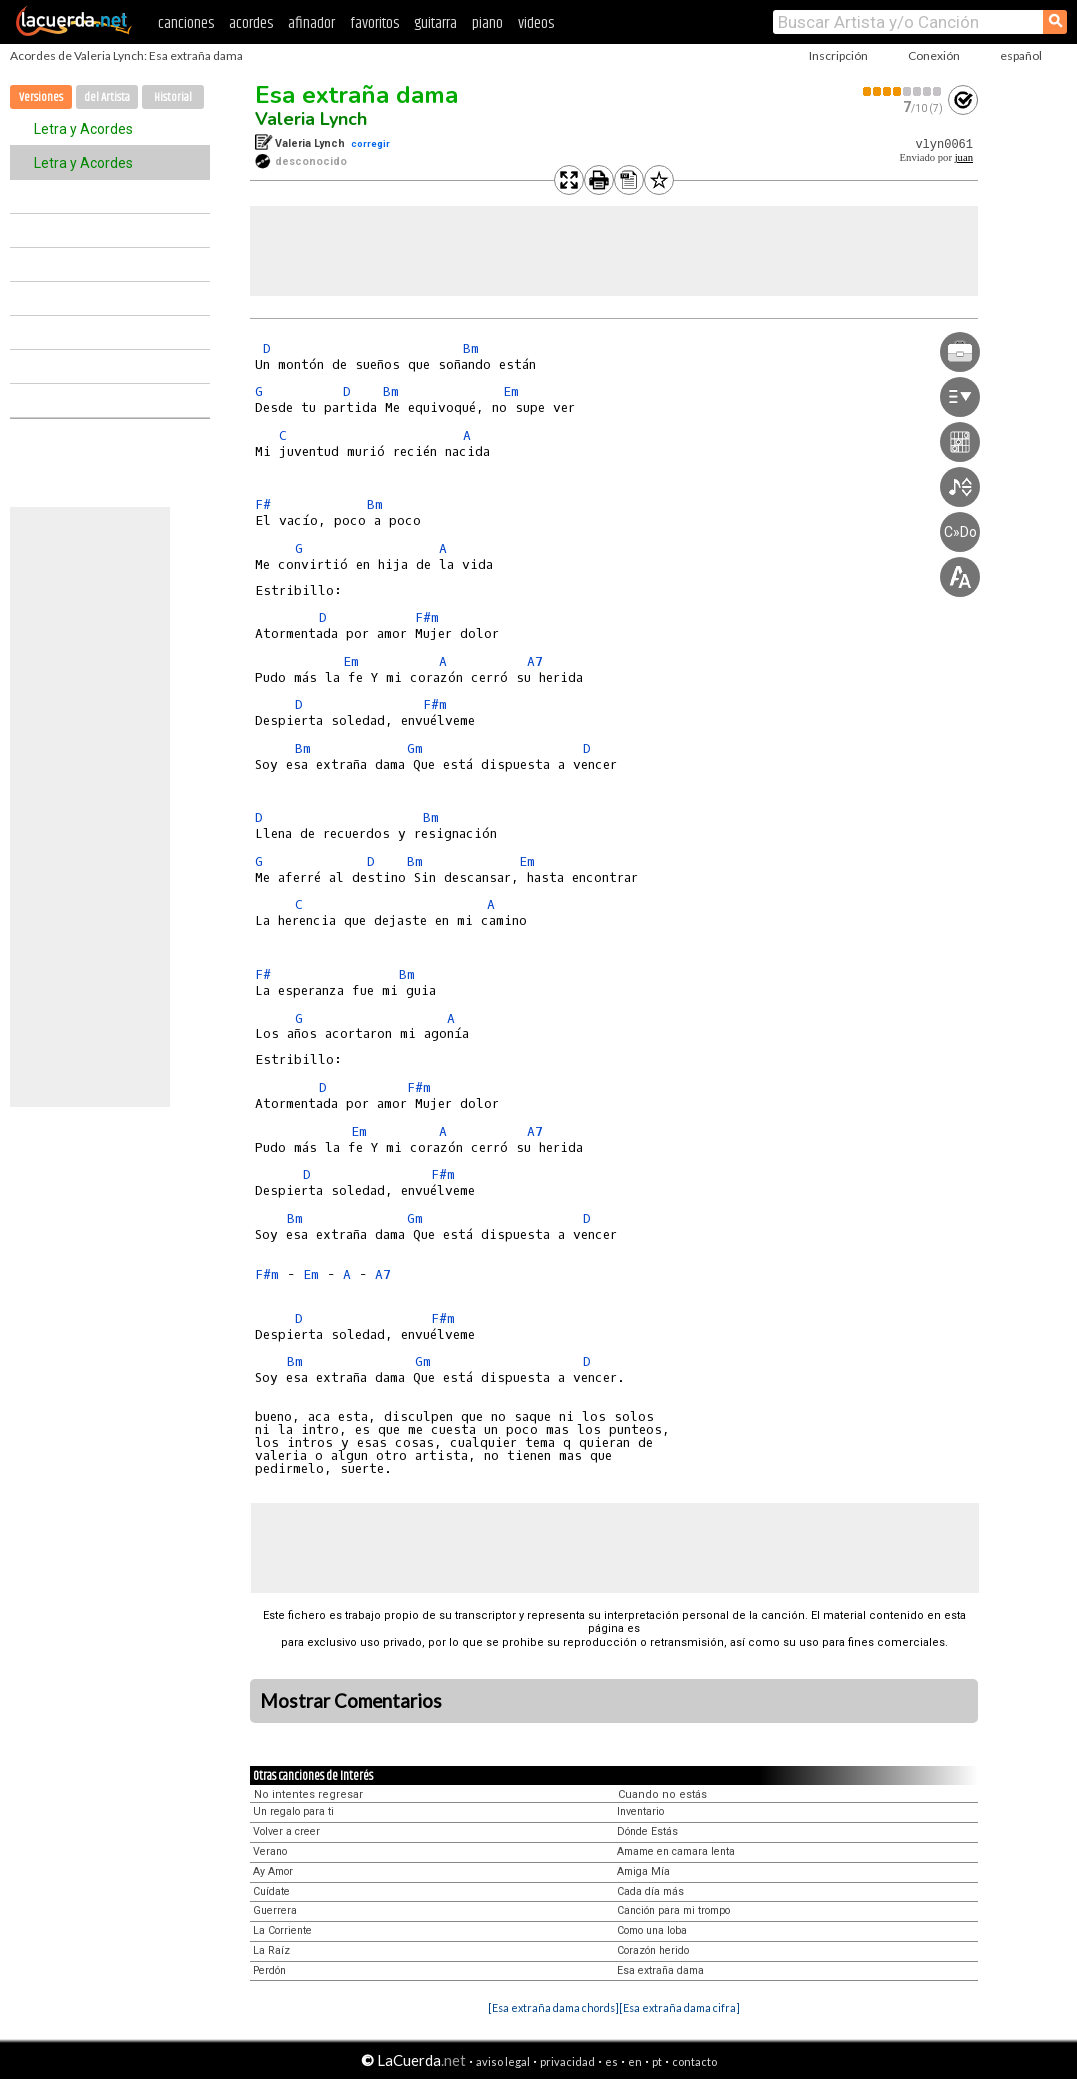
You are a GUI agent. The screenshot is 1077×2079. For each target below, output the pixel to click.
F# (263, 504)
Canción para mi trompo (673, 1910)
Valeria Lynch (311, 119)
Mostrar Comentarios (351, 1701)
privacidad (567, 2061)
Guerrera (275, 1910)
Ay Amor (273, 1871)
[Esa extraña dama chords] (553, 2007)
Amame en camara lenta (676, 1851)
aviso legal (503, 2061)
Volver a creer (286, 1831)
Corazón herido (653, 1950)
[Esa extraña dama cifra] (679, 2007)
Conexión (934, 55)
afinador (311, 23)
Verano (270, 1851)
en (635, 2061)
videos (536, 23)
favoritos (374, 23)
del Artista (107, 97)
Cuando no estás (662, 1794)
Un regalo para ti (293, 1811)
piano (487, 23)
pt (657, 2061)
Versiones (41, 97)
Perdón (269, 1970)
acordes (251, 23)
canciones (186, 23)
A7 (535, 661)
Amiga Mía (643, 1871)
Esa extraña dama (356, 95)
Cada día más (650, 1891)
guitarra (435, 23)
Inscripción (838, 55)
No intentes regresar (308, 1794)
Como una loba (652, 1930)
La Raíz (271, 1950)
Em (511, 391)
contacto (694, 2061)
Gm (415, 748)
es (611, 2061)
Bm (471, 348)
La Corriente (282, 1930)
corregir (370, 143)
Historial (173, 97)
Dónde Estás (647, 1831)
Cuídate (271, 1891)
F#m (427, 617)
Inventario (640, 1811)
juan (964, 157)
